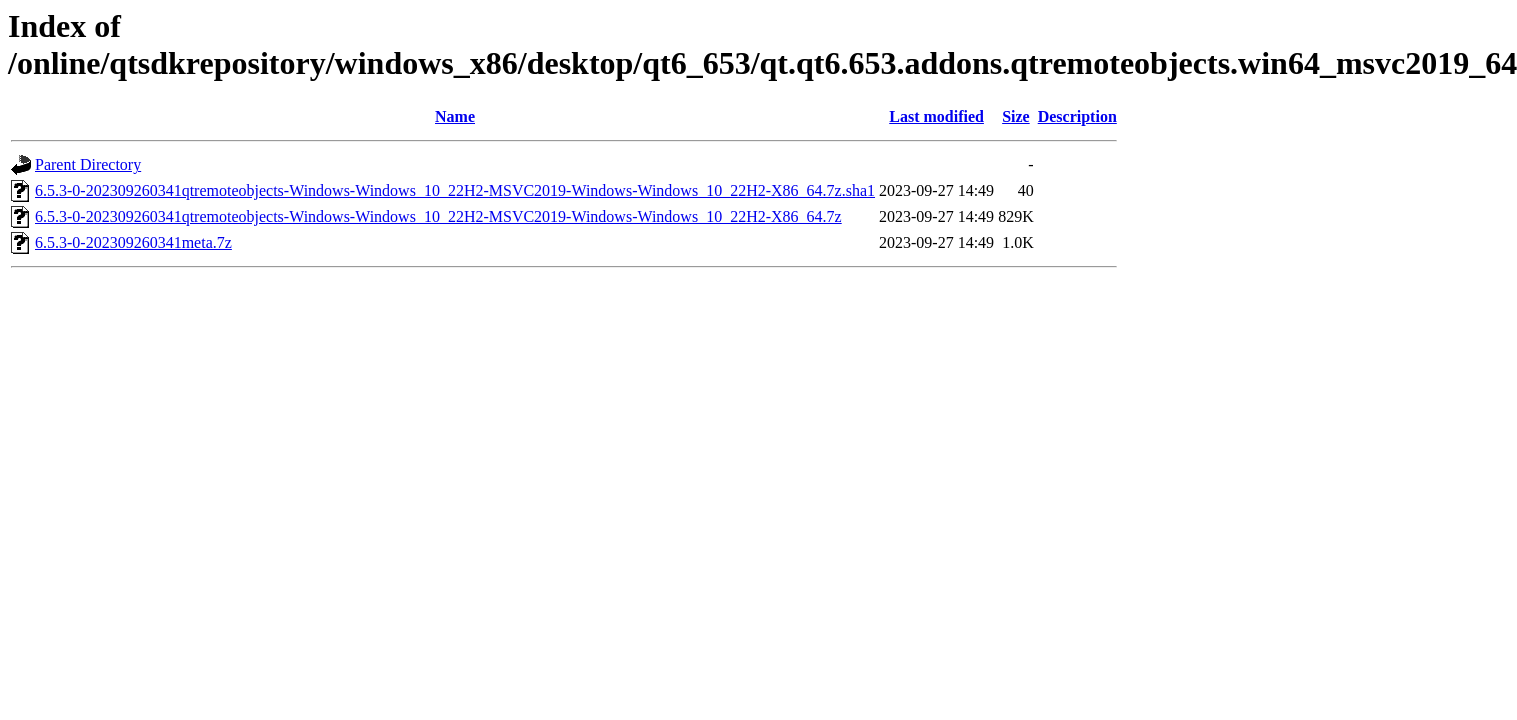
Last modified (936, 116)
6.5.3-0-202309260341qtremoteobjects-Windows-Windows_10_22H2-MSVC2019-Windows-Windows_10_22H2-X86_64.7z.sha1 (455, 190)
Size (1016, 116)
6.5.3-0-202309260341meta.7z (133, 242)
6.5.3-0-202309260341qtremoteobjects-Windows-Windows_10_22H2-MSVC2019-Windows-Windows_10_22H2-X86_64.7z (438, 216)
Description (1077, 116)
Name (455, 116)
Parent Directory (88, 164)
